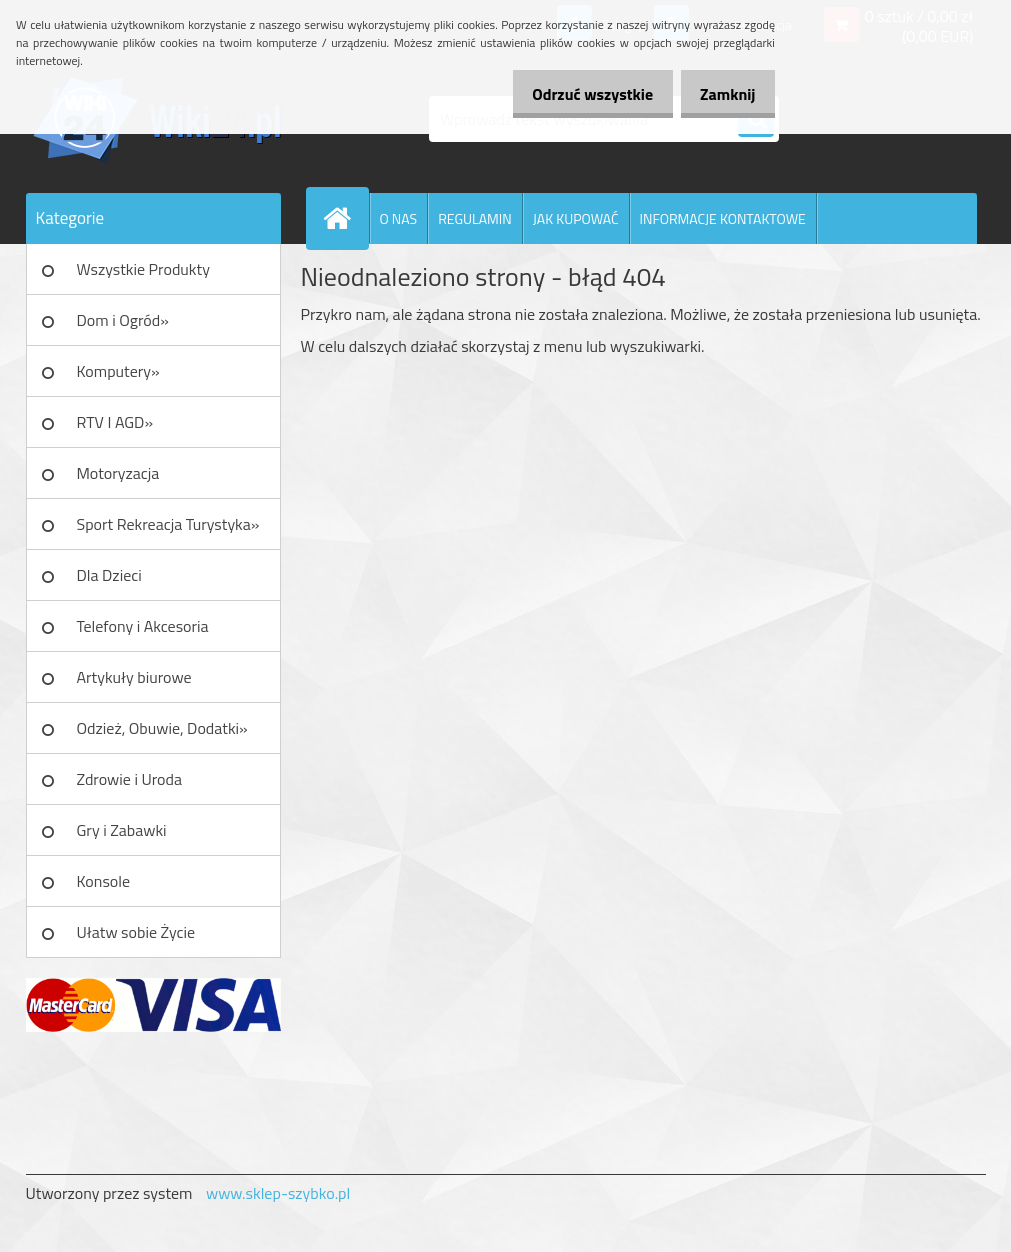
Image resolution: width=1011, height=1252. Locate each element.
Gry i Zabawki (122, 830)
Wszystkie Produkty (143, 269)
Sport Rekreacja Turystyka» (168, 524)
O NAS (399, 218)
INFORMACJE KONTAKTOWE (723, 218)
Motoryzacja (118, 473)
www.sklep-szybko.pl (278, 1193)
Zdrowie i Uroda (130, 779)
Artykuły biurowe (134, 677)
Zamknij (722, 94)
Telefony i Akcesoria (143, 626)
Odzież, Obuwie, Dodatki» (162, 728)
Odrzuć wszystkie (576, 94)
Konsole (104, 881)
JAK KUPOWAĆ (576, 218)
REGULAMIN (475, 218)
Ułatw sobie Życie (136, 932)
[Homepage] (346, 218)
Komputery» (118, 371)
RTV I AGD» (115, 422)
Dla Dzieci (109, 575)
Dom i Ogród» (123, 320)
